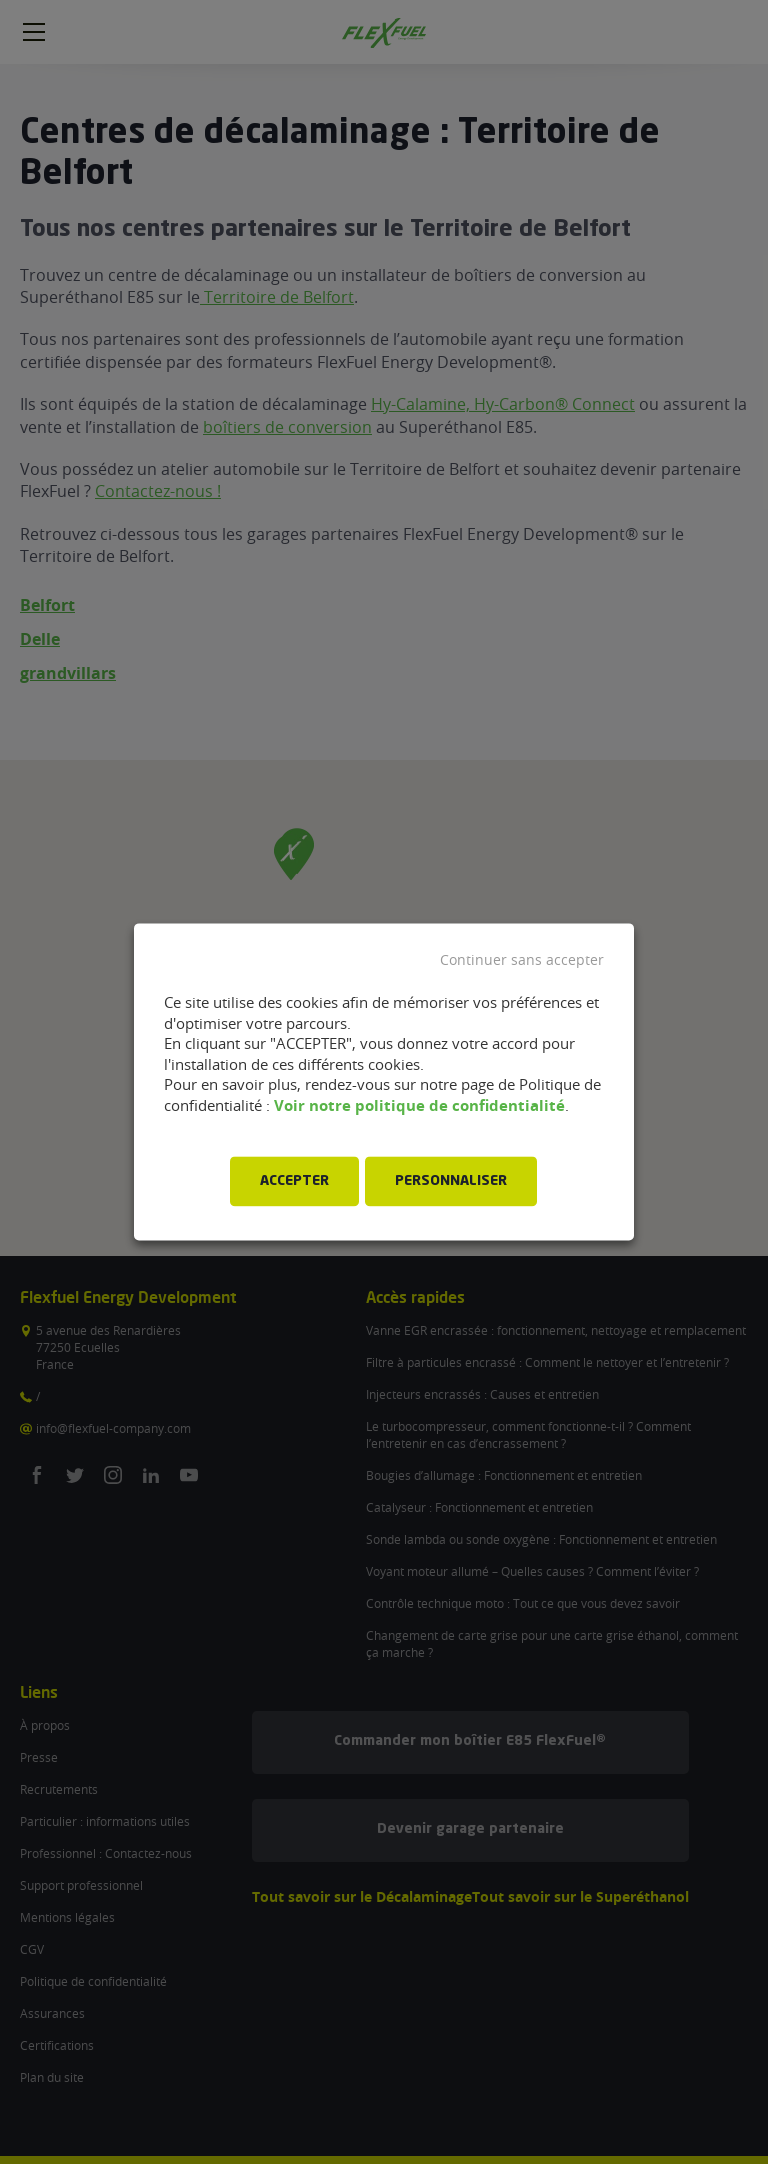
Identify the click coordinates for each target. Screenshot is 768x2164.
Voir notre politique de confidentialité (419, 1105)
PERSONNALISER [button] (451, 1182)
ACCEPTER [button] (294, 1182)
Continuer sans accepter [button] (522, 960)
